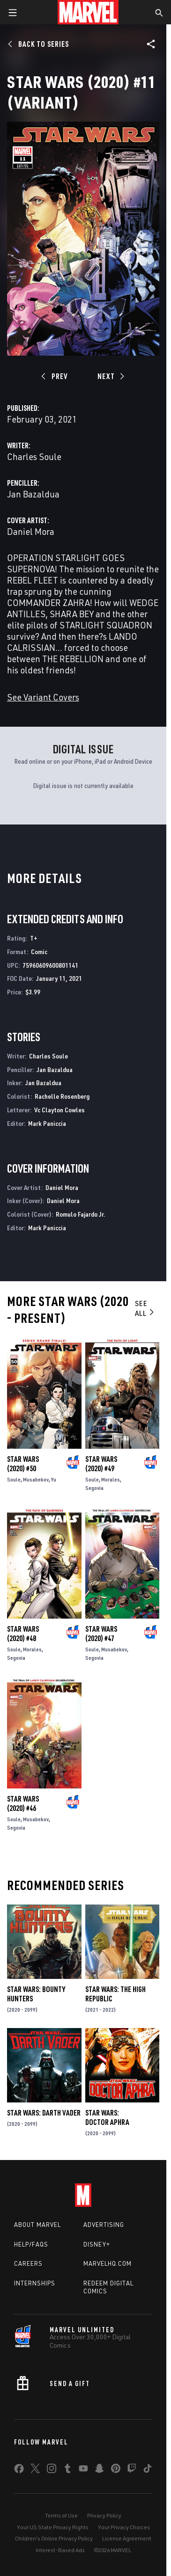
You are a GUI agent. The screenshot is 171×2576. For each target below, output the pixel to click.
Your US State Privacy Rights (53, 2527)
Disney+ (96, 2244)
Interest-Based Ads (60, 2550)
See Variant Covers (43, 697)
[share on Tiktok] (147, 2470)
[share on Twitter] (35, 2470)
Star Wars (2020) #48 (23, 1633)
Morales (110, 1479)
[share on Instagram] (51, 2470)
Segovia (94, 1487)
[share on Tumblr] (67, 2470)
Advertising (103, 2224)
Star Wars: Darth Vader (44, 2112)
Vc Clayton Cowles (59, 1110)
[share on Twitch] (131, 2470)
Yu (53, 1479)
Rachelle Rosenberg (62, 1096)
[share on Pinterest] (115, 2470)
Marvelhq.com (107, 2263)
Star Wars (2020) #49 (101, 1463)
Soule (14, 1479)
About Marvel (37, 2224)
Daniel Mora (30, 531)
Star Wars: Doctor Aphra (107, 2117)
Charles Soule (34, 456)
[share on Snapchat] (99, 2470)
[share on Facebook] (19, 2470)
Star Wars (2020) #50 (23, 1463)
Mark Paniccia (47, 1123)
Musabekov (36, 1479)
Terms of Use (61, 2515)
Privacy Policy (104, 2515)
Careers (28, 2263)
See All (145, 1308)
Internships (34, 2283)
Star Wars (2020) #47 (101, 1633)
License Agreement (126, 2538)
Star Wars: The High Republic (115, 1994)
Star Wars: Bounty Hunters (36, 1994)
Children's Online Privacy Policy (54, 2538)
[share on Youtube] (83, 2470)
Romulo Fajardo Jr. (80, 1214)
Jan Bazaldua (33, 494)
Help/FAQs (31, 2244)
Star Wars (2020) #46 (23, 1803)
